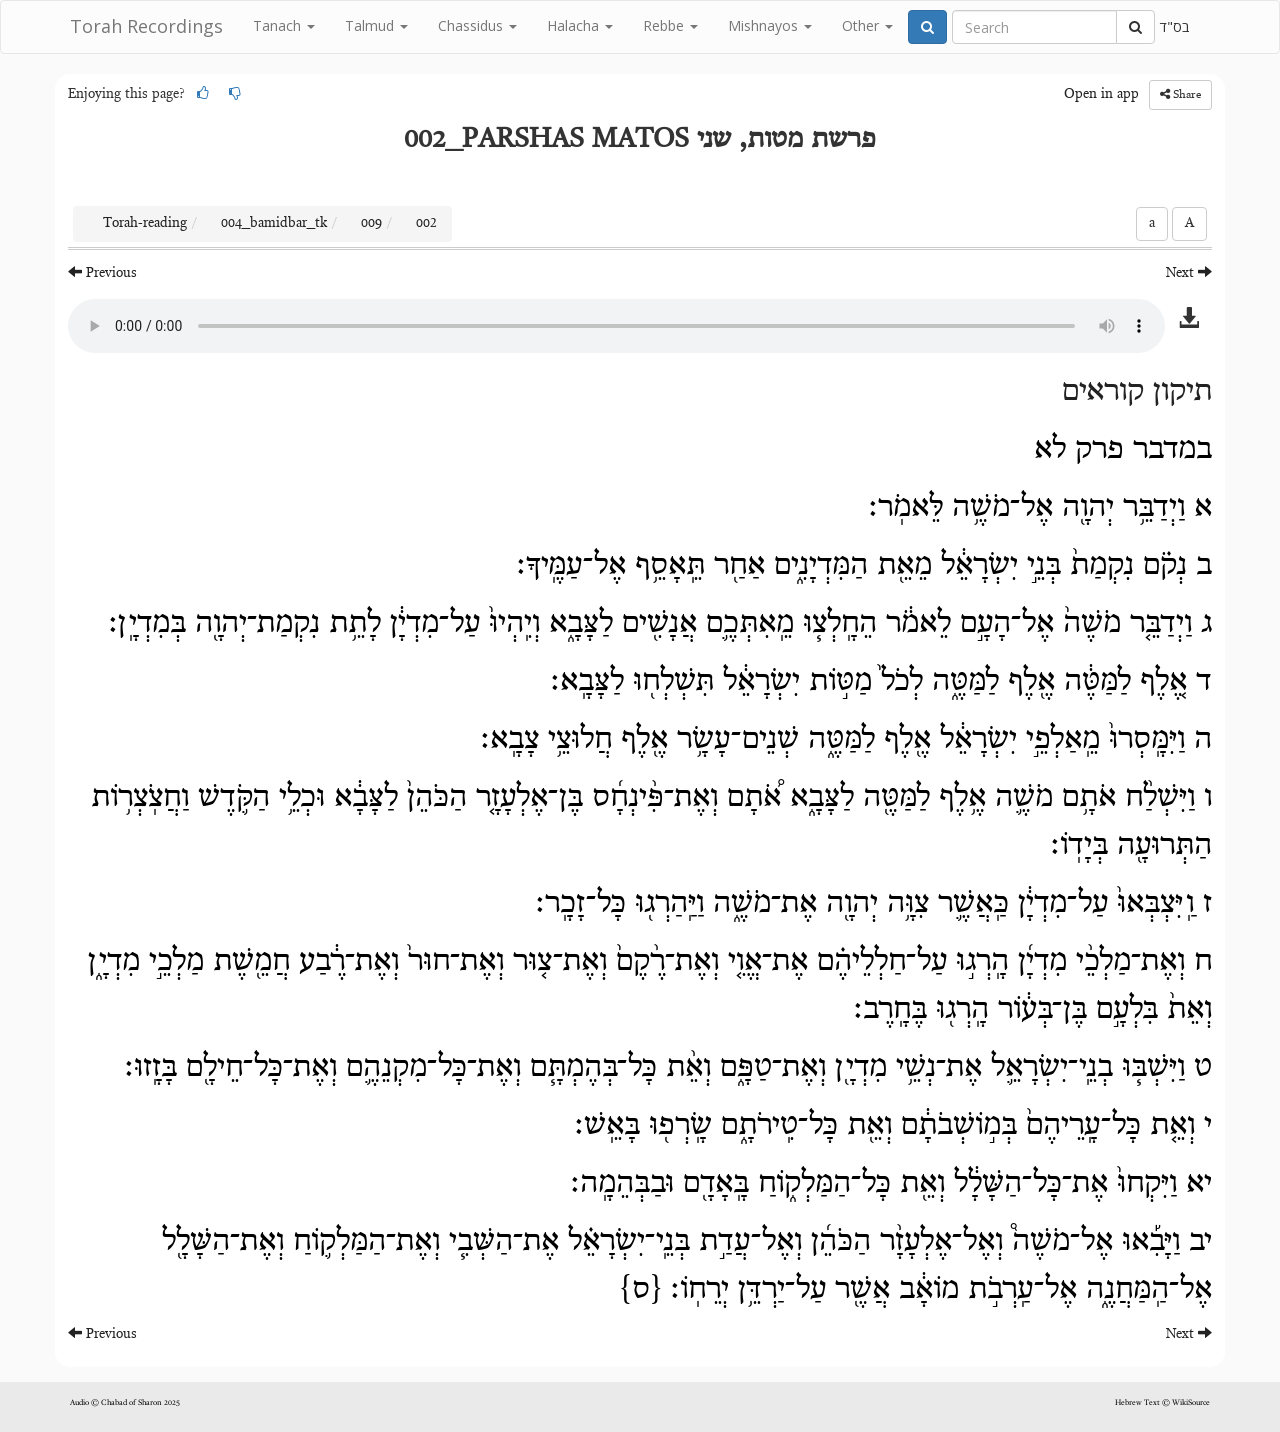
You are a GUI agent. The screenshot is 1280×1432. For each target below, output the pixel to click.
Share (1180, 94)
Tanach (284, 25)
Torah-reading (145, 224)
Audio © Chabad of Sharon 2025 (125, 1403)
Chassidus (477, 25)
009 (371, 224)
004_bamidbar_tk (274, 224)
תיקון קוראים (1137, 392)
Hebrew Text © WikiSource (1162, 1403)
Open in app (1101, 95)
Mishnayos (770, 25)
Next (1189, 272)
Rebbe (670, 25)
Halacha (580, 25)
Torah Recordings (146, 26)
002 (426, 224)
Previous (102, 272)
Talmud (376, 25)
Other (867, 25)
